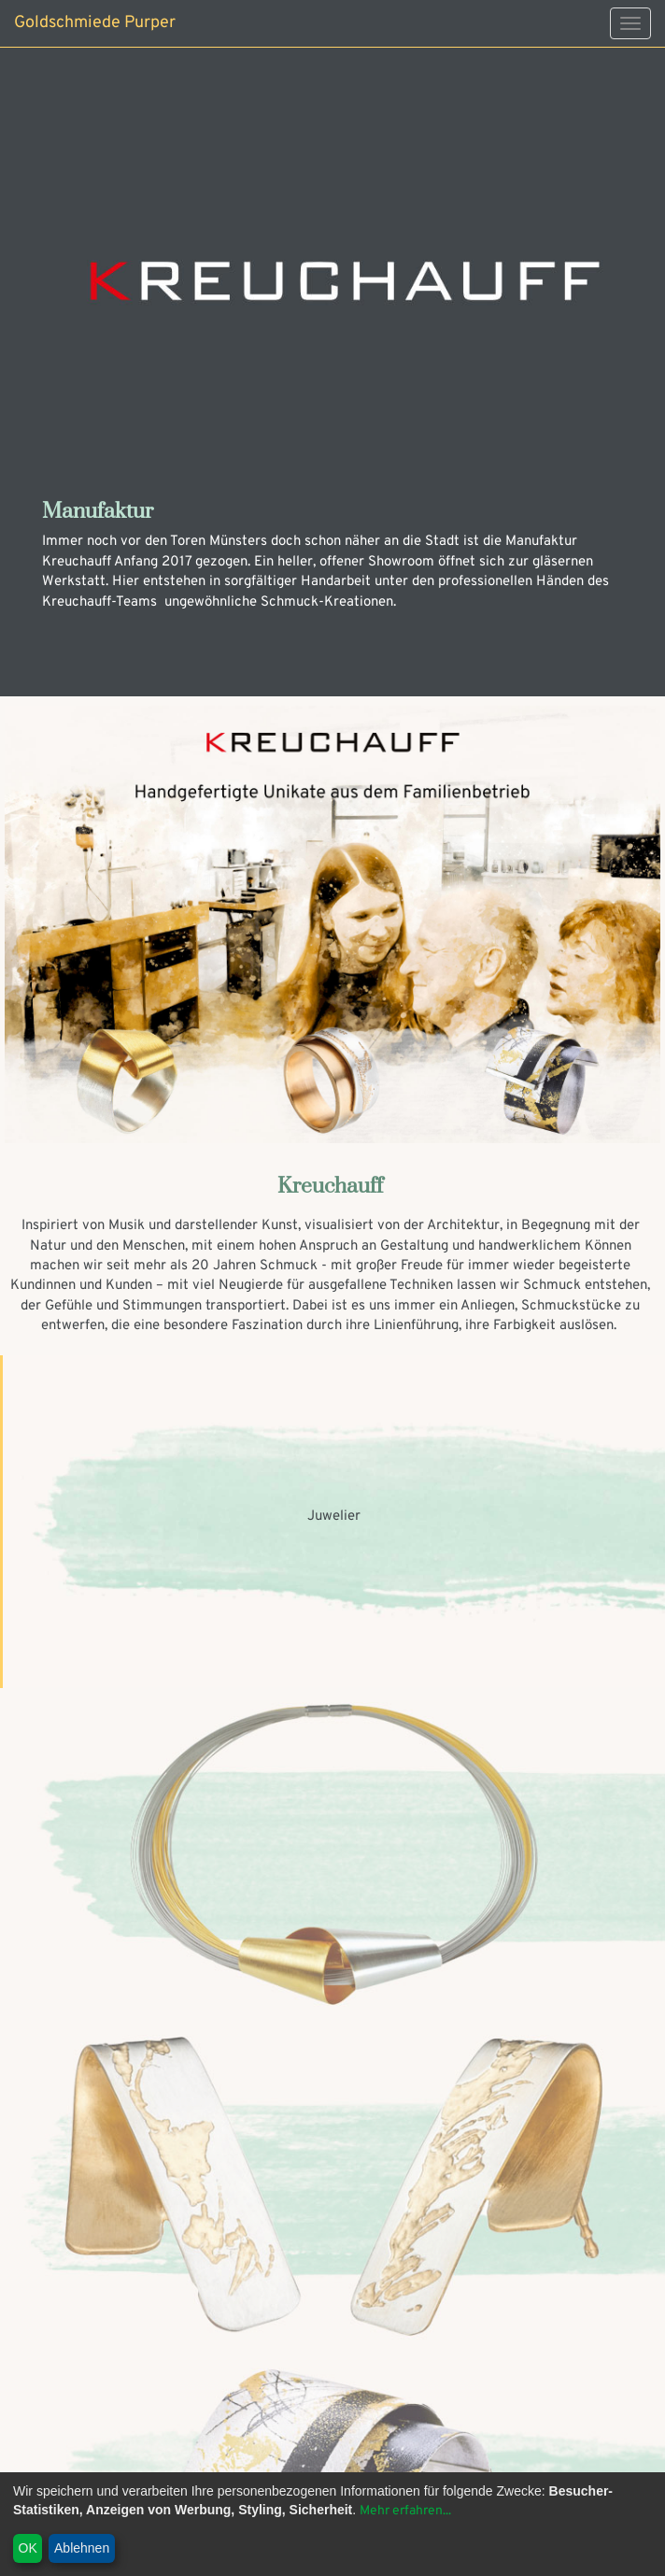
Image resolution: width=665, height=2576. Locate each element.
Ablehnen (81, 2547)
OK (28, 2547)
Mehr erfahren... (405, 2511)
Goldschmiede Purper (95, 23)
